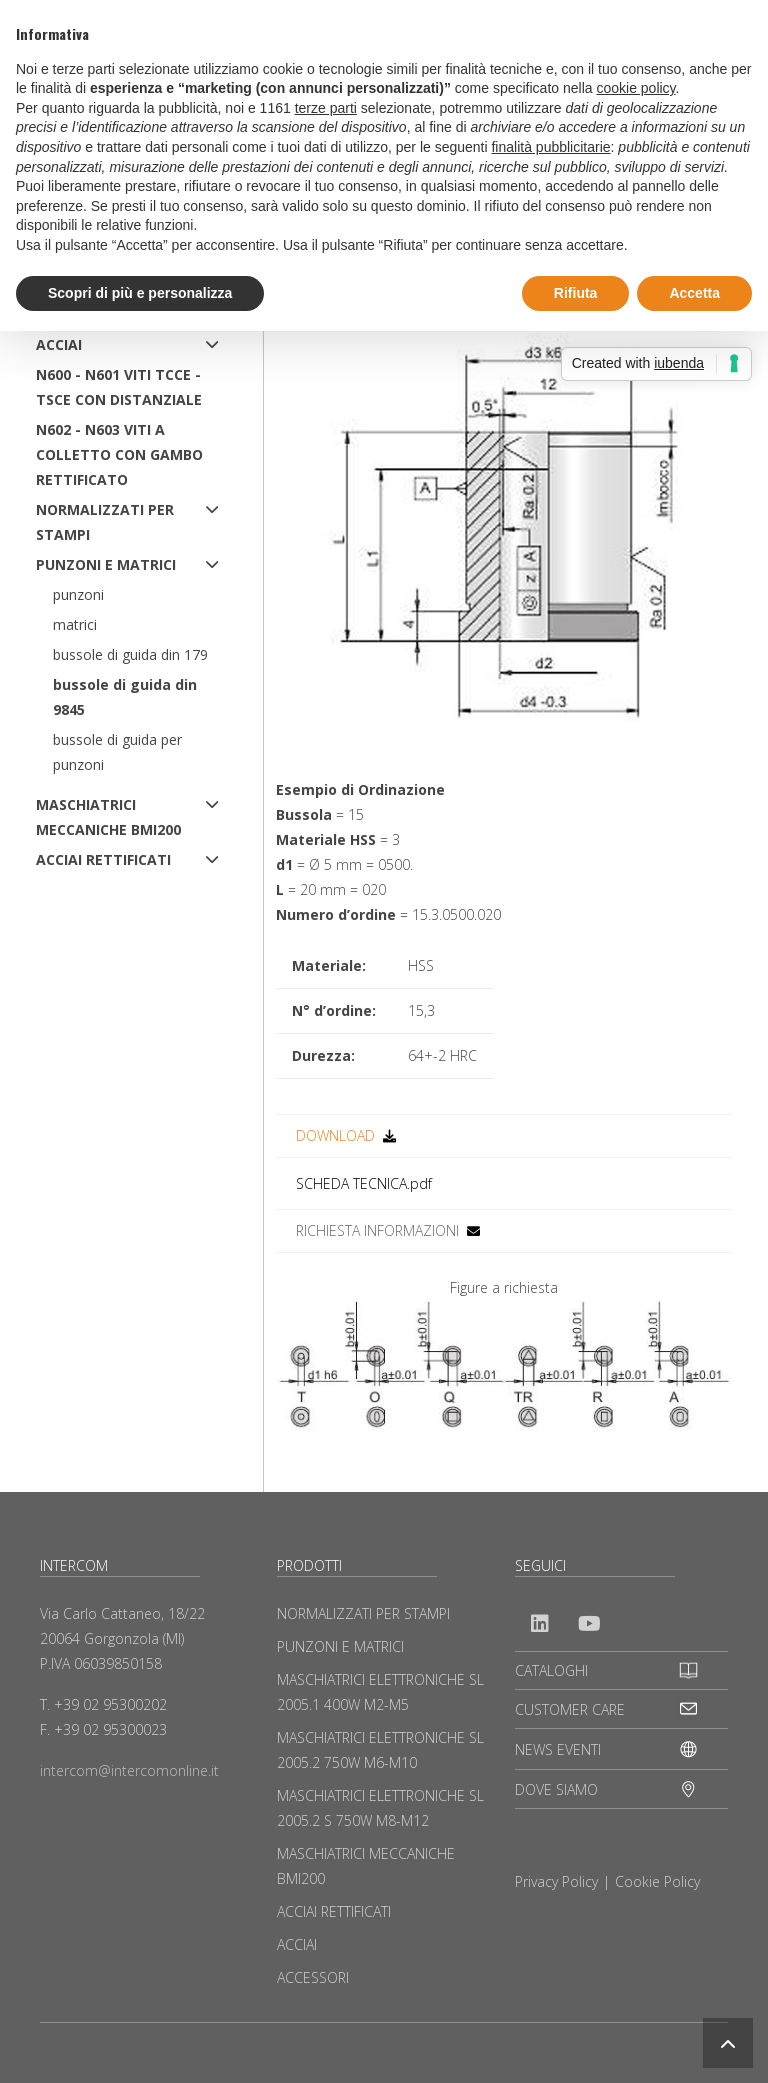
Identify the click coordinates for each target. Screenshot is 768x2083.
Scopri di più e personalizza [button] (140, 293)
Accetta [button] (694, 293)
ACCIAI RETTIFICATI (103, 859)
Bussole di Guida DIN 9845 (125, 697)
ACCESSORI (313, 1977)
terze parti (326, 108)
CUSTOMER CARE (570, 1709)
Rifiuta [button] (576, 293)
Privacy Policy (556, 1881)
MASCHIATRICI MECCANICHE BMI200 (108, 817)
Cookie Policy (657, 1881)
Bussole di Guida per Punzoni (117, 752)
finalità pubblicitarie (550, 147)
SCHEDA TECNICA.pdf (364, 1183)
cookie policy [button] (635, 88)
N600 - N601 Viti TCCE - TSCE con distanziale (119, 387)
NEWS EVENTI (558, 1749)
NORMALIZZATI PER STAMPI (105, 522)
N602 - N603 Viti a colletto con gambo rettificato (119, 454)
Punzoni (78, 594)
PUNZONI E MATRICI (106, 564)
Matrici (75, 624)
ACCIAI (59, 344)
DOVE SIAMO (556, 1789)
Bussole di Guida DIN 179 (130, 654)
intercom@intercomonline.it (129, 1770)
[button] (728, 2043)
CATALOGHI (551, 1670)
